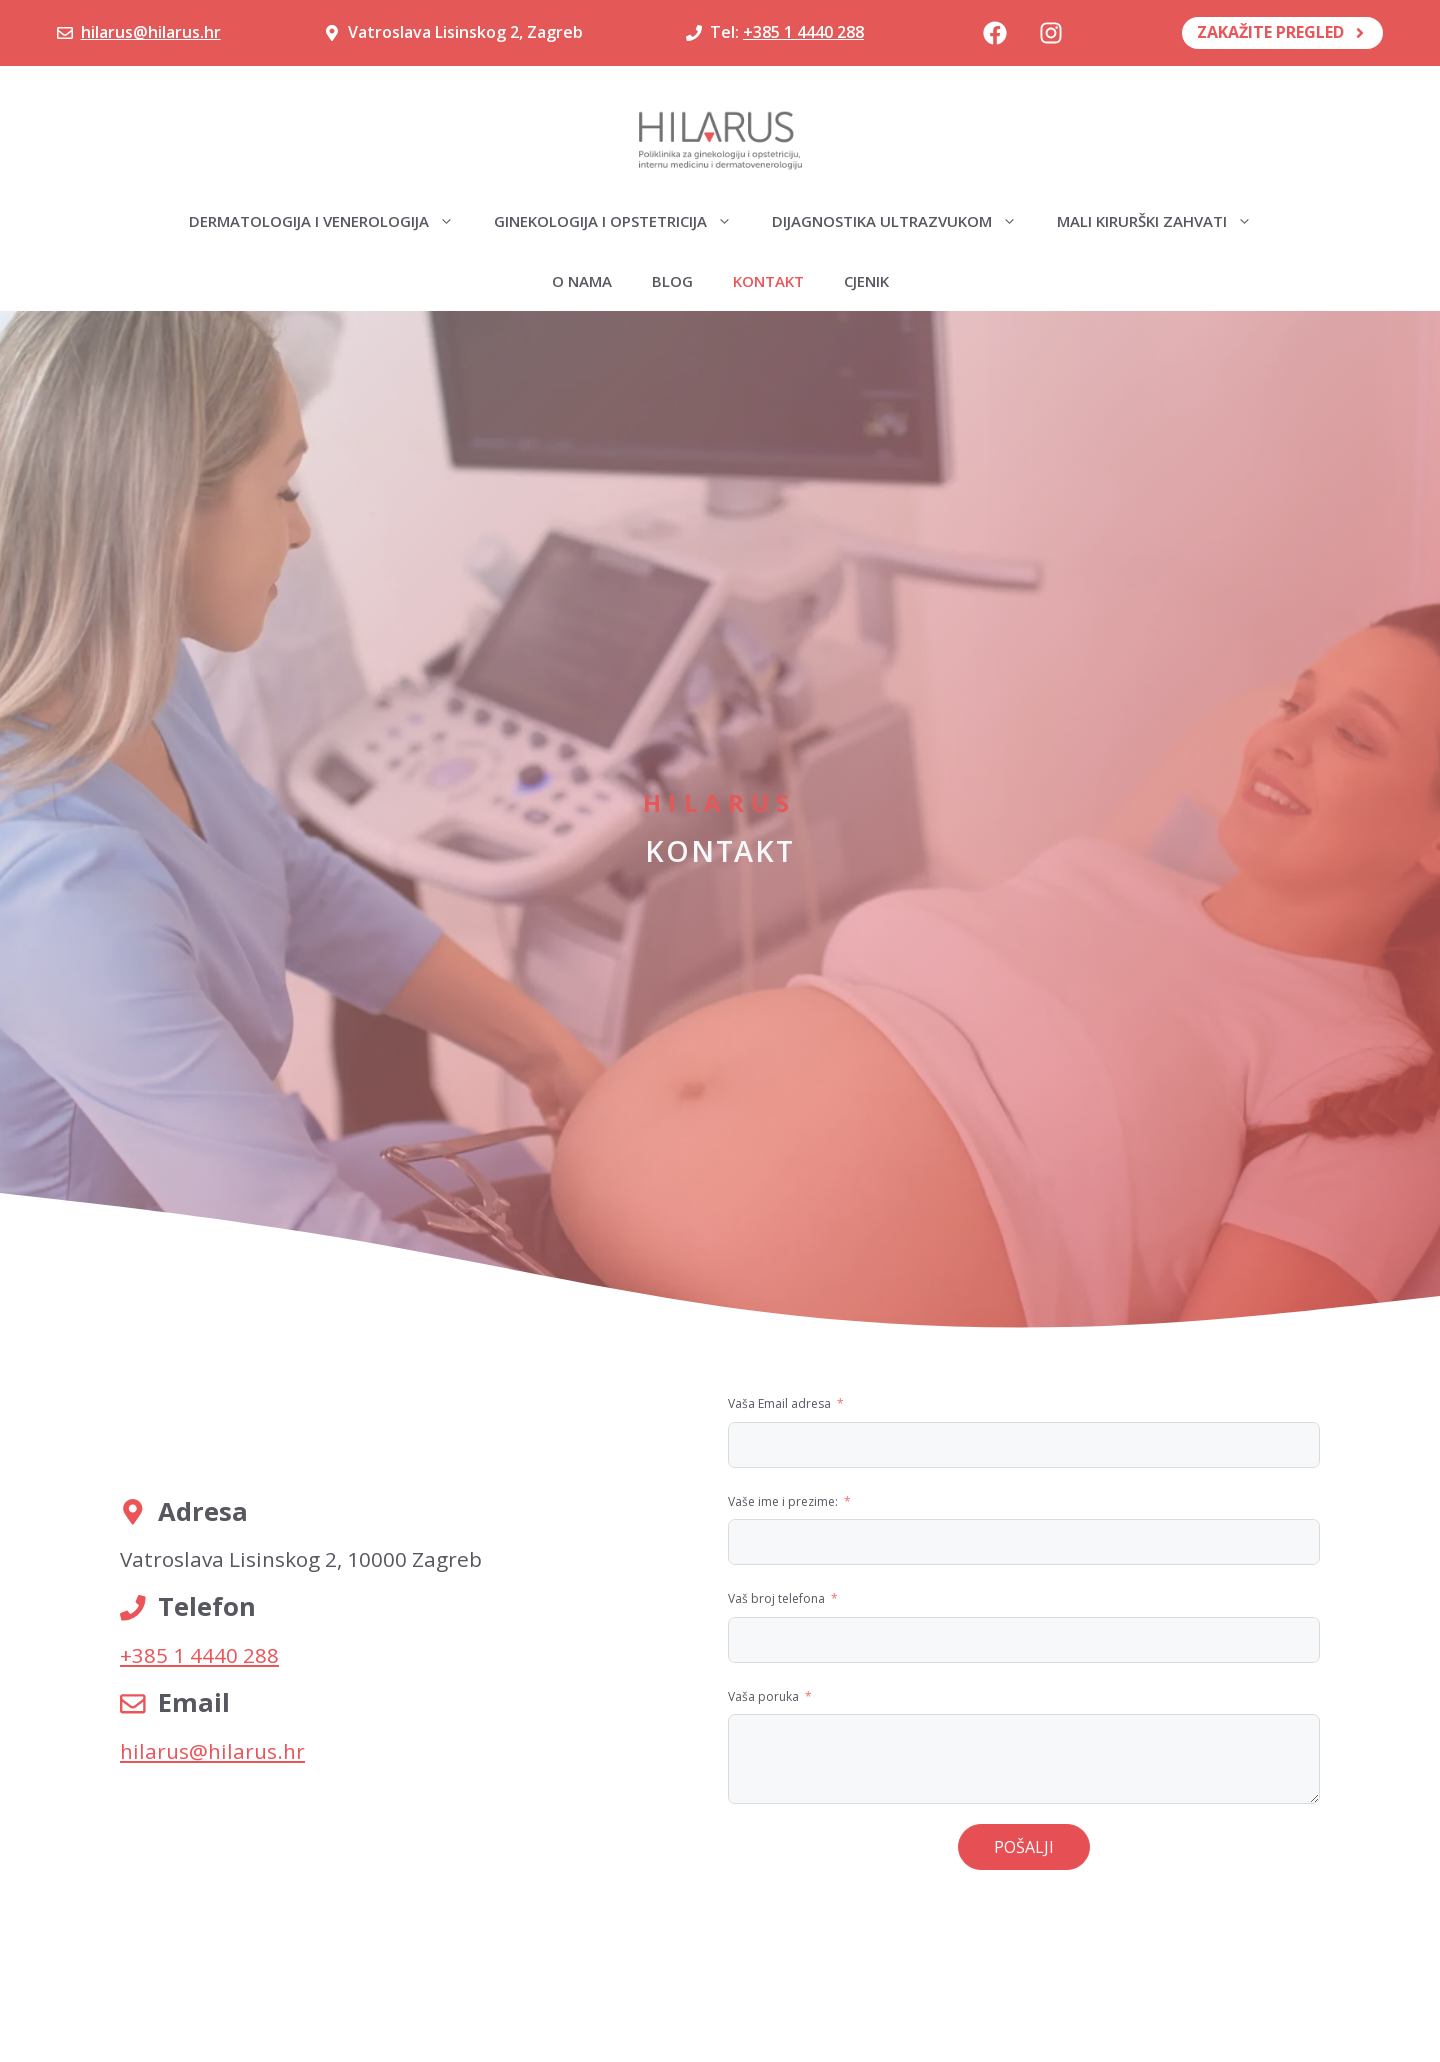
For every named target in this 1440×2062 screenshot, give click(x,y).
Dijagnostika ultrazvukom (904, 221)
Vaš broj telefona (776, 1598)
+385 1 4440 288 (803, 32)
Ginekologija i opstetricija (623, 221)
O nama (582, 281)
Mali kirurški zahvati (1164, 221)
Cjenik (866, 281)
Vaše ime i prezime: (783, 1501)
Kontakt (768, 281)
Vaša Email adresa (779, 1403)
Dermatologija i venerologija (331, 221)
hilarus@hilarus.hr (151, 32)
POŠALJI (1024, 1847)
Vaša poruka (763, 1696)
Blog (672, 281)
